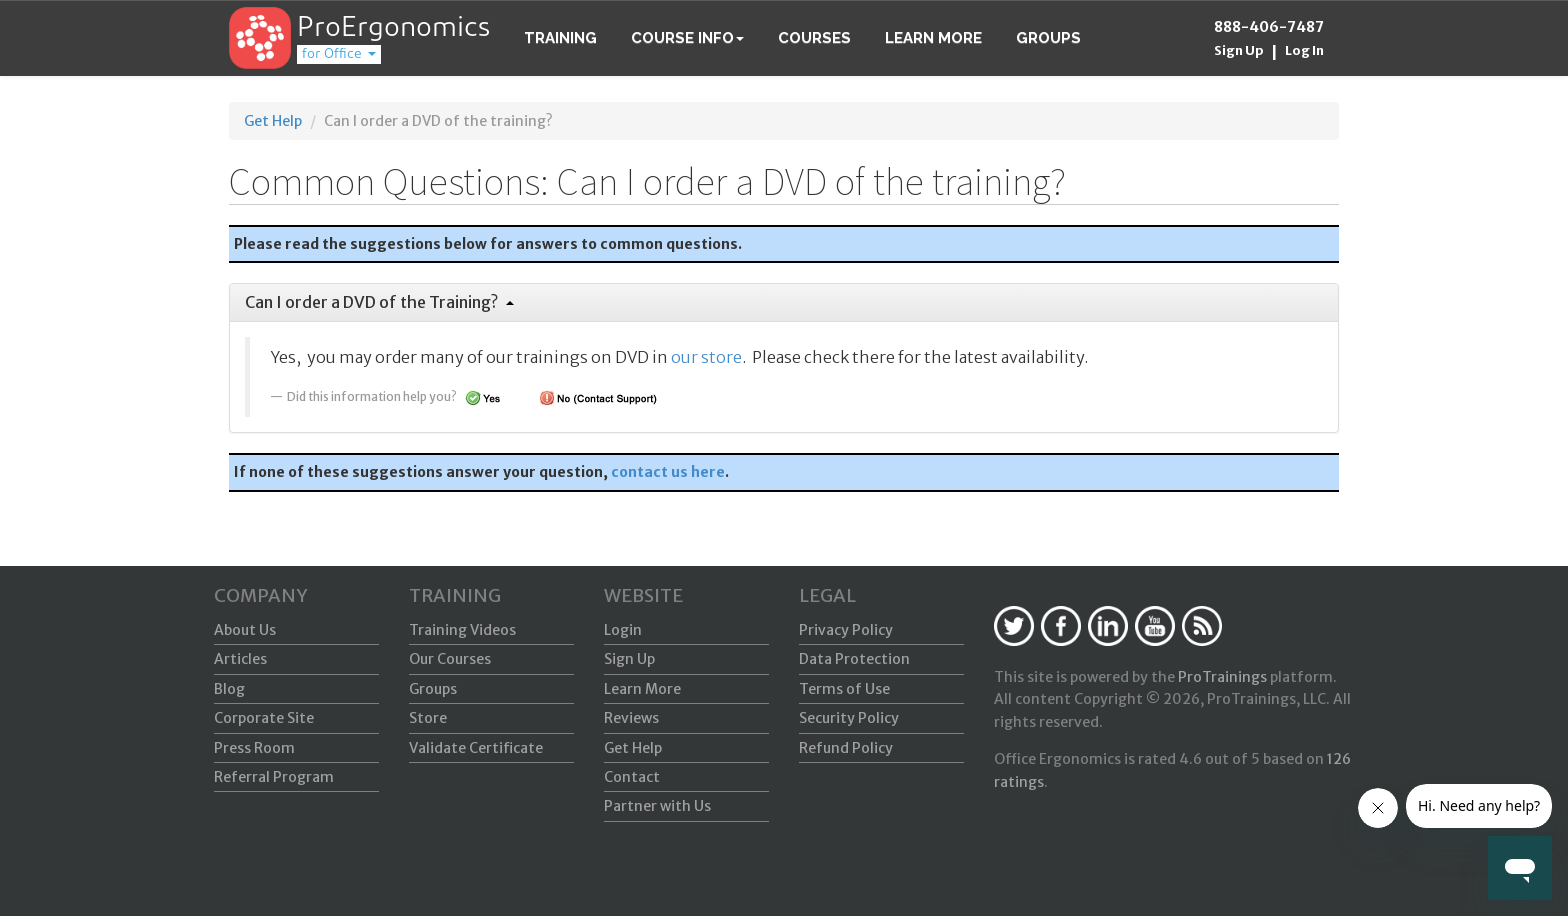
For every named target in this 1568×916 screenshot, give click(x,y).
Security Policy (849, 718)
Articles (240, 659)
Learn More (933, 38)
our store (706, 357)
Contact (632, 777)
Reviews (631, 718)
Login (623, 630)
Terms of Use (844, 689)
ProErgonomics (393, 29)
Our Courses (450, 659)
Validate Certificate (476, 748)
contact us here (668, 472)
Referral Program (274, 777)
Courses (814, 38)
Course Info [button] (687, 38)
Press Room (254, 748)
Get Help (273, 121)
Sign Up (1239, 50)
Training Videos (462, 630)
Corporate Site (264, 718)
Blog (229, 689)
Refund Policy (846, 748)
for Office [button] (339, 54)
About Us (245, 630)
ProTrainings (1222, 677)
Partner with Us (657, 806)
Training (560, 38)
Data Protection (854, 659)
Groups (1048, 38)
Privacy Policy (846, 630)
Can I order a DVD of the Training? (379, 302)
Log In (1304, 50)
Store (428, 718)
